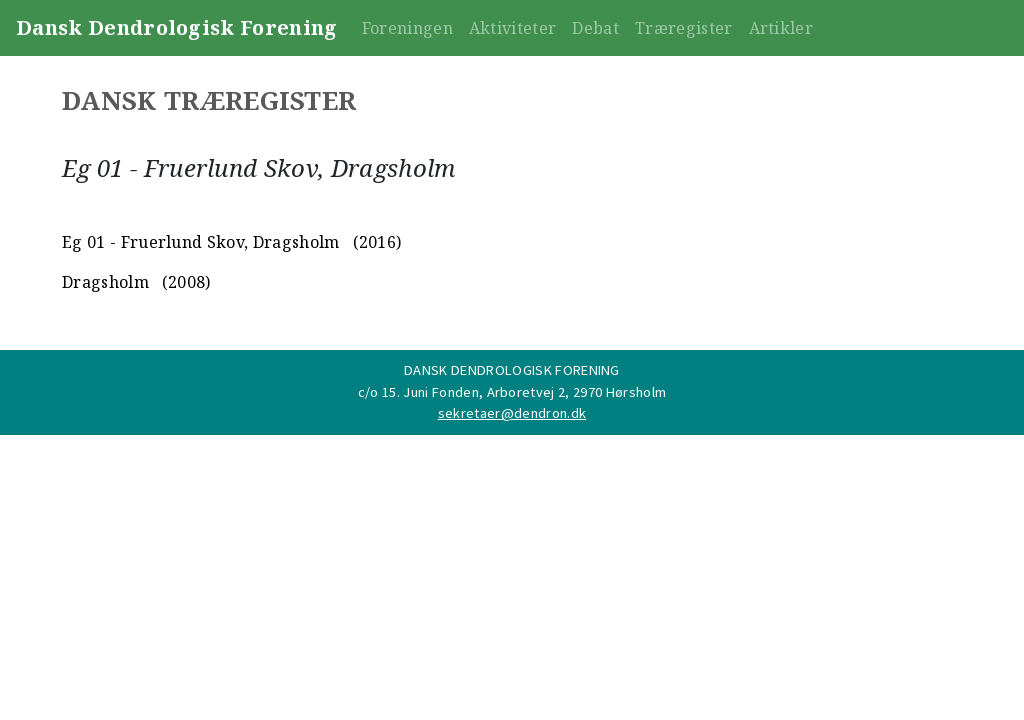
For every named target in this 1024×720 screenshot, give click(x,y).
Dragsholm (105, 282)
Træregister (684, 28)
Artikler (781, 28)
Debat (595, 28)
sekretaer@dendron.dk (512, 413)
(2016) (373, 242)
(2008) (182, 282)
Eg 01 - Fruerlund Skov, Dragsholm (201, 242)
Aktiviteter (513, 28)
